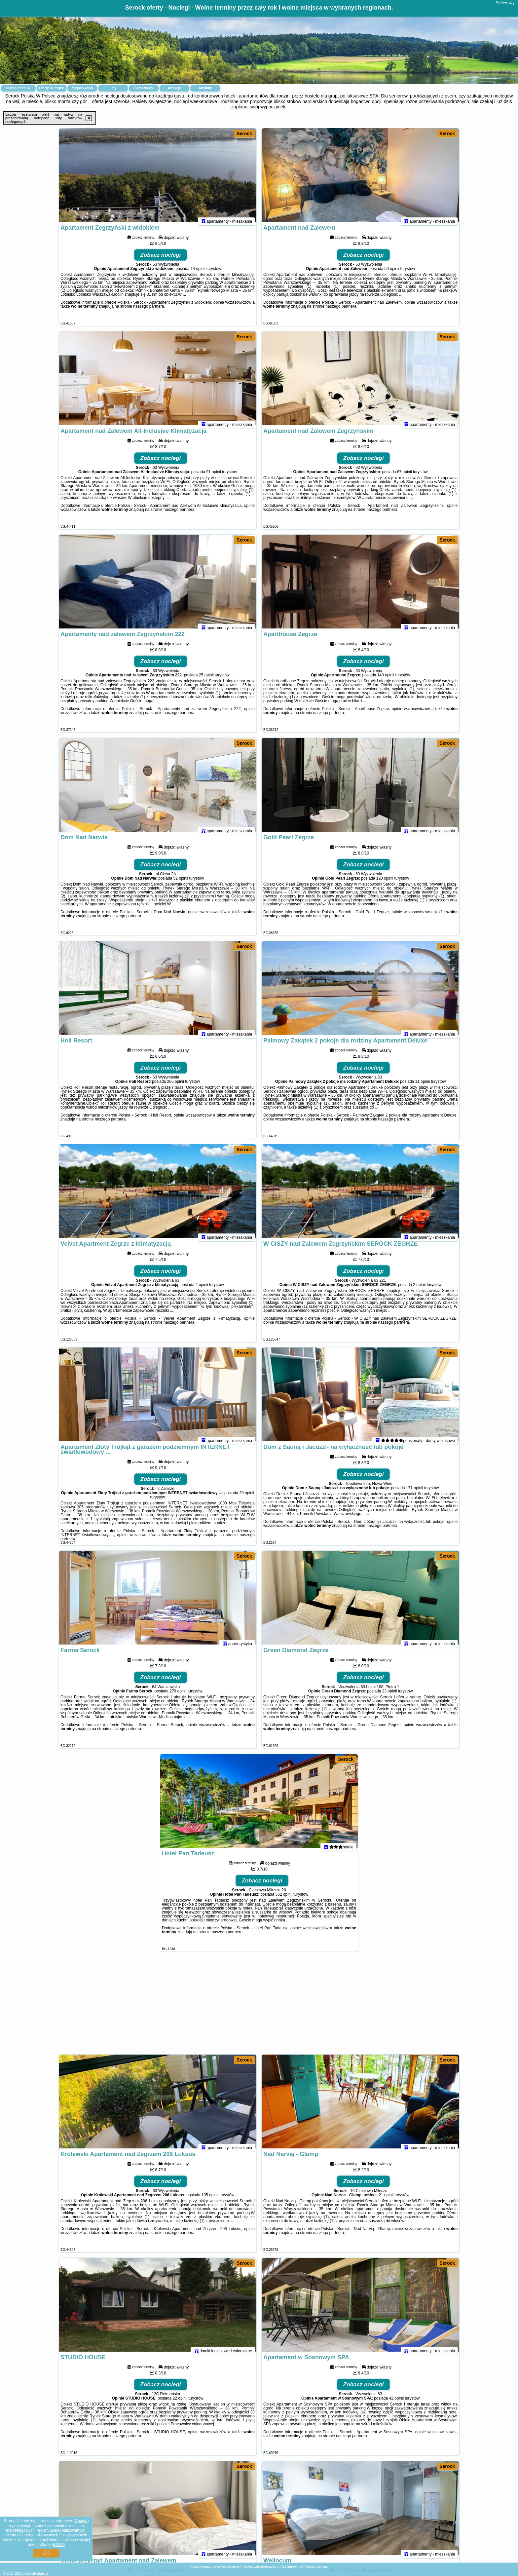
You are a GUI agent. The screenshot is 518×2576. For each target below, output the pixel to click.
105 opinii (210, 2200)
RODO (59, 2544)
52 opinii (180, 883)
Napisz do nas (316, 2566)
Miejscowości (82, 88)
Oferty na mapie (51, 88)
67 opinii (404, 477)
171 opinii (414, 1493)
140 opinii (385, 680)
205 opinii (175, 1086)
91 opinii (213, 477)
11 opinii (422, 1086)
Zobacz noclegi (160, 260)
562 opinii (284, 1899)
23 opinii (389, 1696)
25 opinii (206, 680)
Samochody (143, 88)
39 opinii (246, 1498)
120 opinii (384, 883)
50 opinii (392, 274)
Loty (112, 88)
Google (81, 2521)
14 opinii (198, 274)
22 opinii (180, 2403)
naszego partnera (148, 311)
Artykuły (205, 88)
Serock (244, 133)
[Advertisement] (259, 2006)
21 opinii (386, 2200)
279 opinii (177, 1696)
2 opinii (202, 1290)
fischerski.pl (506, 3)
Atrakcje (174, 88)
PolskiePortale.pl (35, 2573)
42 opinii (396, 2403)
